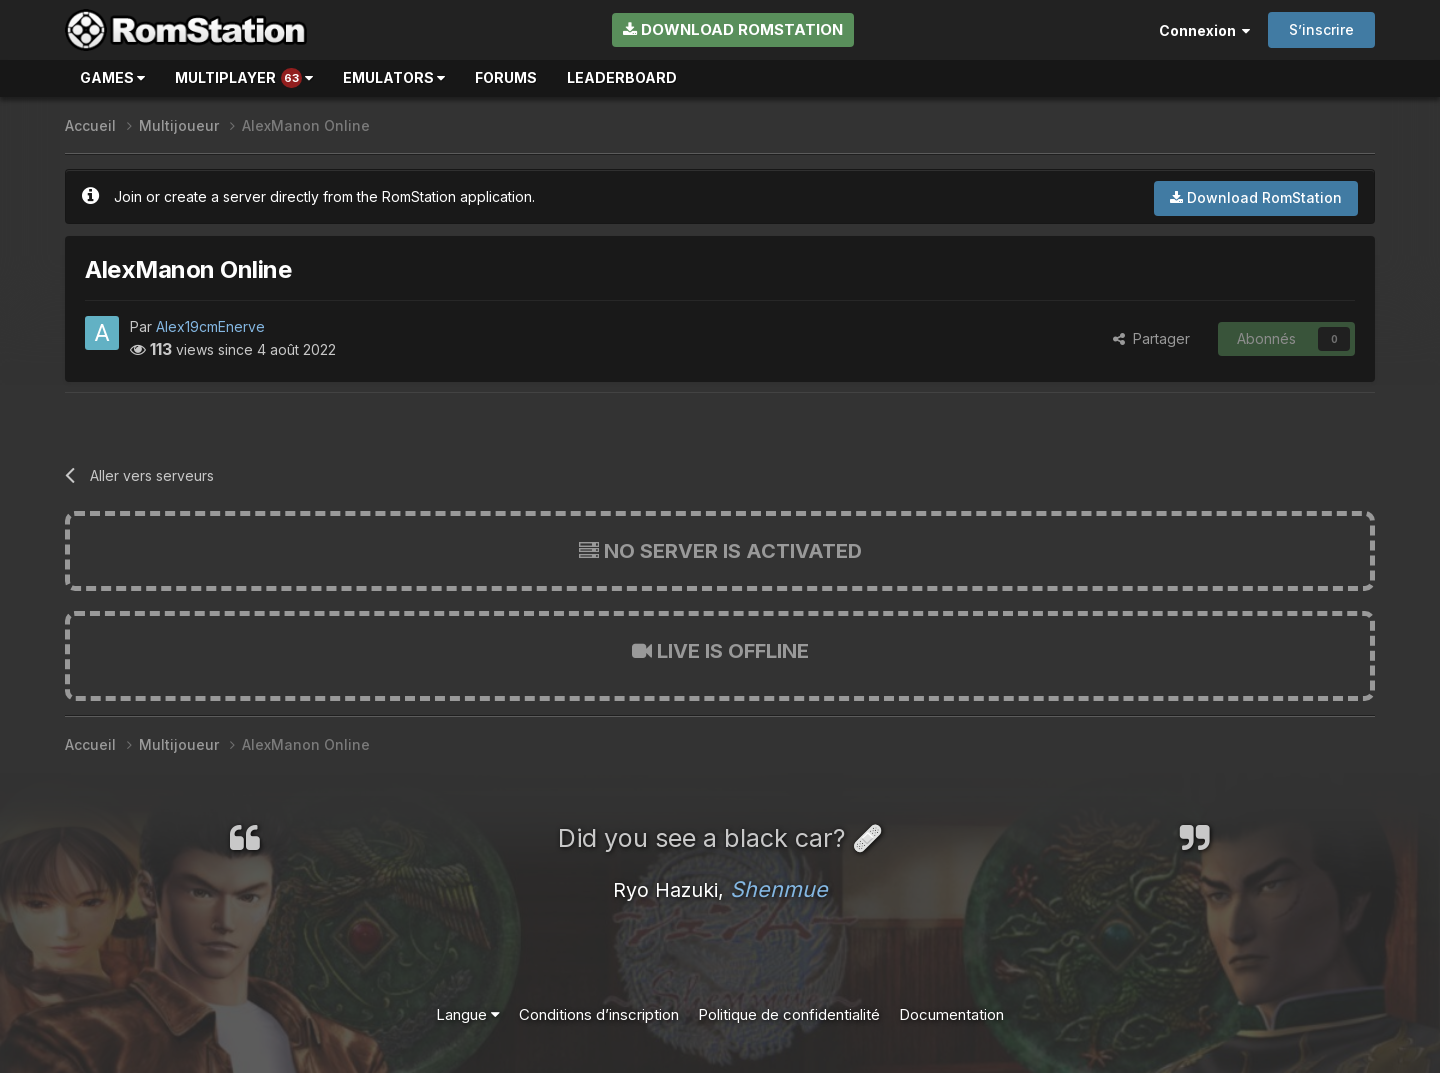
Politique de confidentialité (789, 1014)
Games (112, 77)
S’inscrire (1321, 29)
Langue (468, 1014)
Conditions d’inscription (599, 1014)
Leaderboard (622, 77)
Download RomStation (733, 29)
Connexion (1204, 30)
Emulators (394, 77)
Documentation (951, 1014)
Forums (506, 77)
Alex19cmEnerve (210, 326)
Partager (1151, 338)
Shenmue (779, 889)
